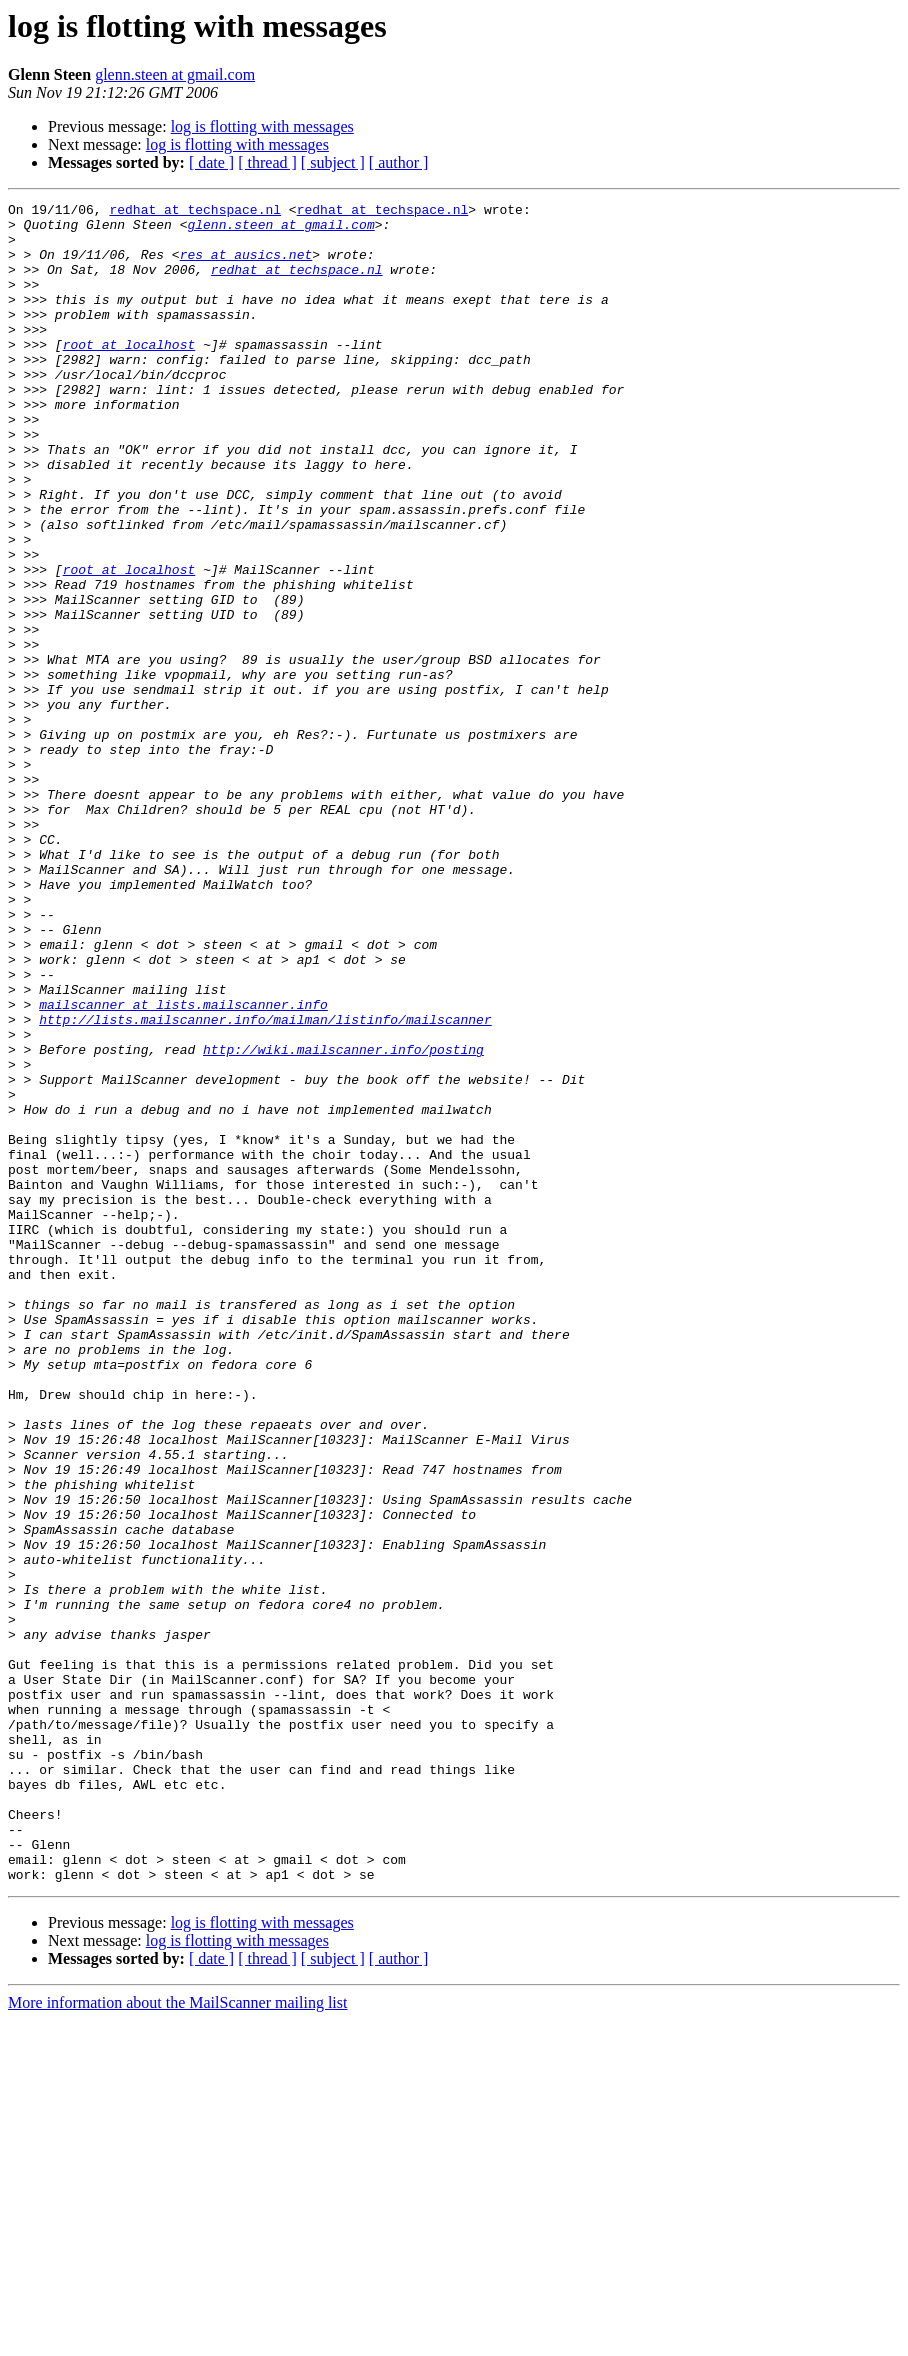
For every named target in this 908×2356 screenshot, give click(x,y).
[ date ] (211, 162)
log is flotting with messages (262, 126)
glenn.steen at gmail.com (175, 74)
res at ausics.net (246, 266)
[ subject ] (333, 162)
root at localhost (129, 374)
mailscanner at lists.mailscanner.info (183, 1166)
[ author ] (399, 162)
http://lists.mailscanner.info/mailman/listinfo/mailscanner (265, 1184)
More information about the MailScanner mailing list (177, 2338)
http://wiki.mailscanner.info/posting (343, 1220)
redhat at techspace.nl (195, 212)
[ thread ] (267, 162)
